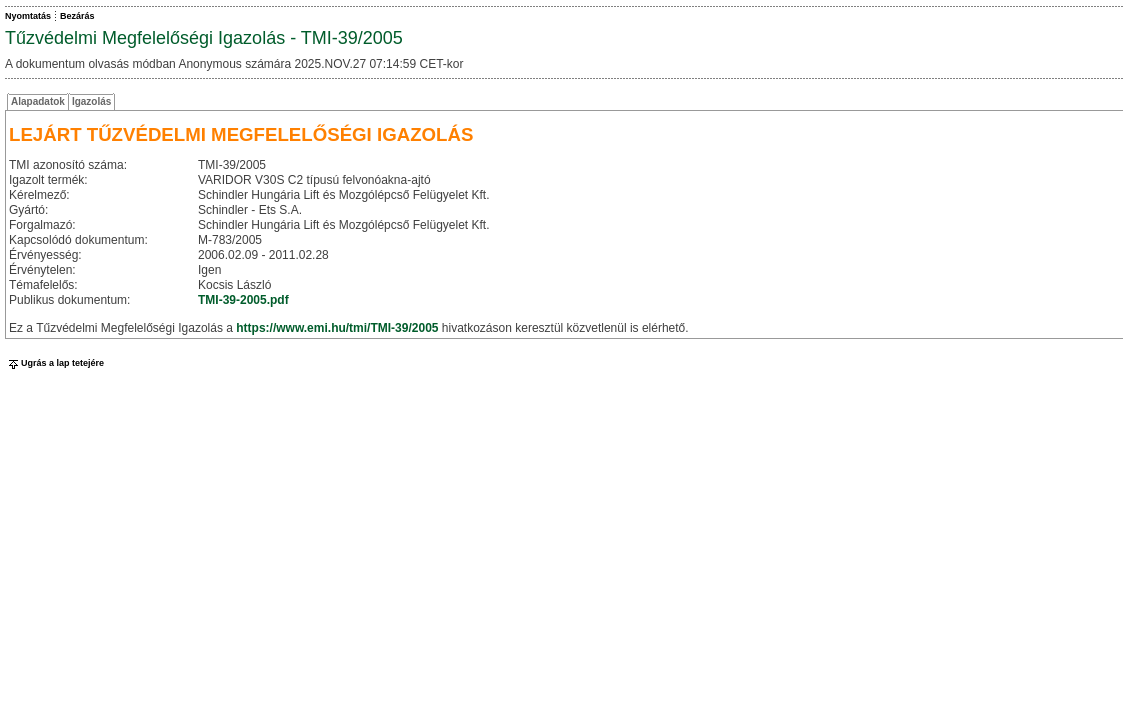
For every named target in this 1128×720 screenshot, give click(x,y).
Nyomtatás (28, 16)
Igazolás (91, 101)
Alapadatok (38, 101)
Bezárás (77, 16)
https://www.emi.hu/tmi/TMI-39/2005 (337, 328)
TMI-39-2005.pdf (243, 300)
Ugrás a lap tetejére (54, 363)
